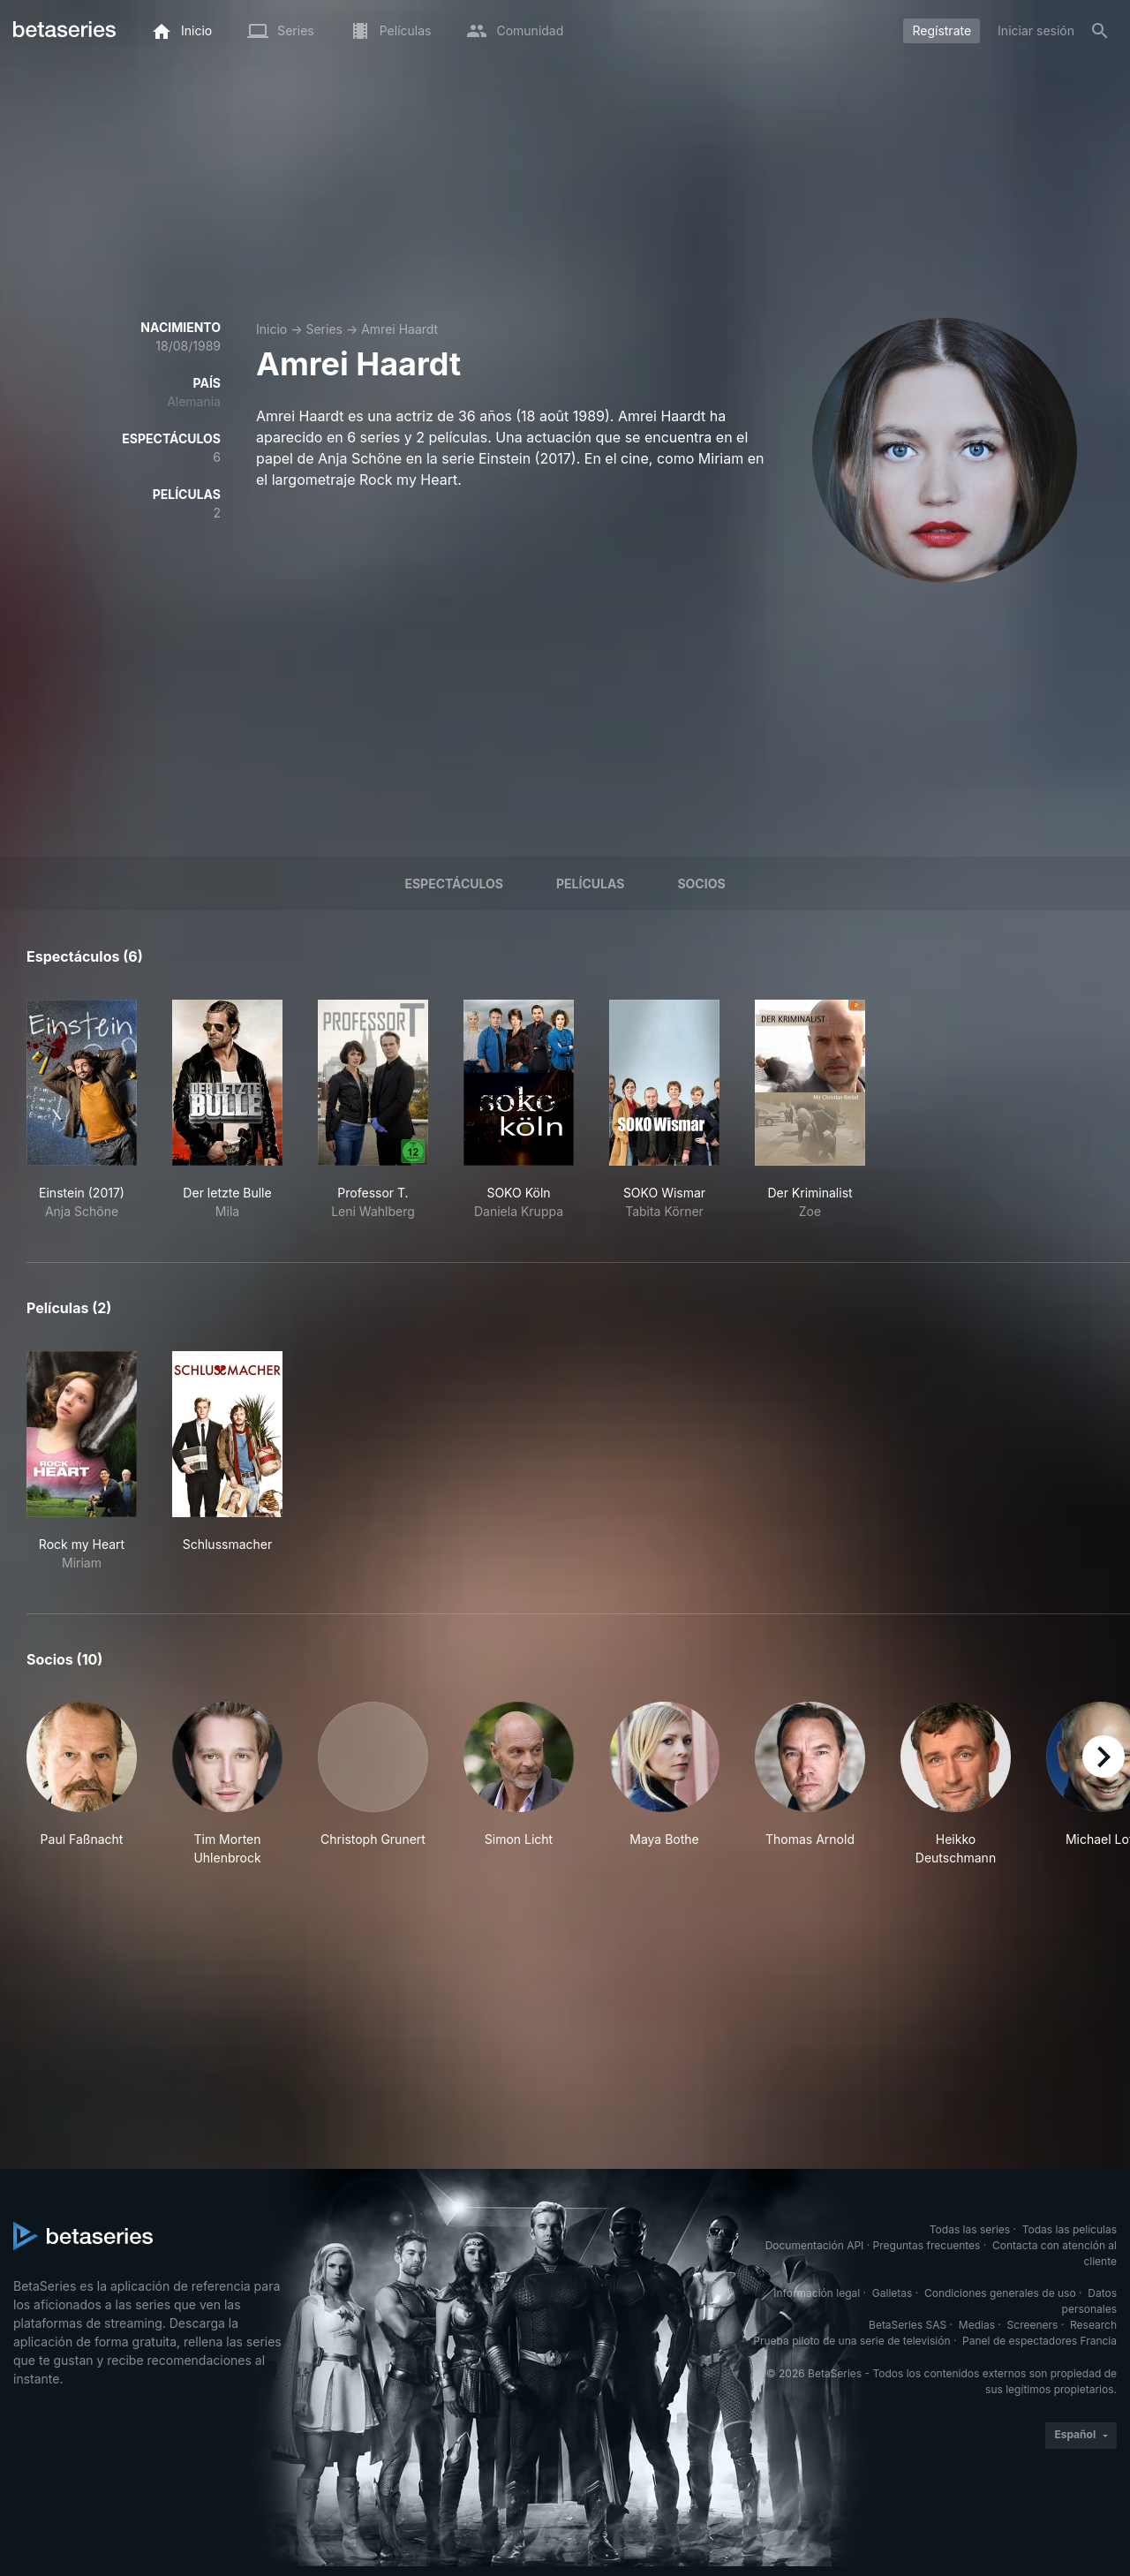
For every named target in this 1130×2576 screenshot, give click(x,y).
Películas (590, 883)
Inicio (271, 328)
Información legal (816, 2293)
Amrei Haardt (399, 328)
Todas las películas (1069, 2229)
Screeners (1032, 2324)
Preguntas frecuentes (927, 2245)
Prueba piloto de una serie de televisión (851, 2340)
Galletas (892, 2293)
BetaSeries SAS (907, 2324)
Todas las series (970, 2229)
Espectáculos (453, 883)
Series (324, 328)
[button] (81, 1784)
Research (1093, 2324)
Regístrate (941, 30)
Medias (977, 2324)
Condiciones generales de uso (1000, 2293)
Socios (701, 883)
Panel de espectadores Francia (1039, 2340)
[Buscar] (1100, 31)
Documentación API (814, 2245)
